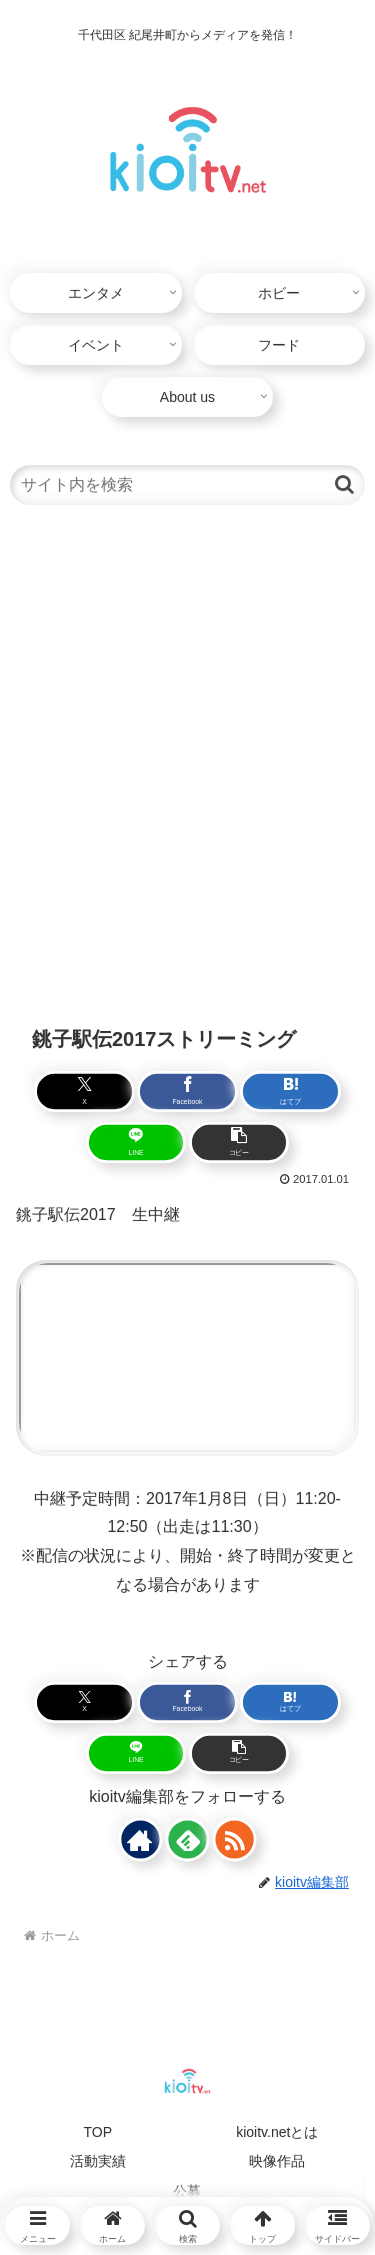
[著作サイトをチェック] (140, 1839)
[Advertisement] (187, 762)
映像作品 (277, 2161)
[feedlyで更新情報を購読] (187, 1839)
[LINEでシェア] (136, 1142)
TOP (97, 2132)
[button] (344, 484)
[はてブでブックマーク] (288, 1091)
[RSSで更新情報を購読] (234, 1839)
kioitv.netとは (277, 2132)
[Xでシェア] (86, 1091)
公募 (187, 2191)
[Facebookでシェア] (187, 1091)
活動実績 (98, 2161)
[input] (187, 485)
